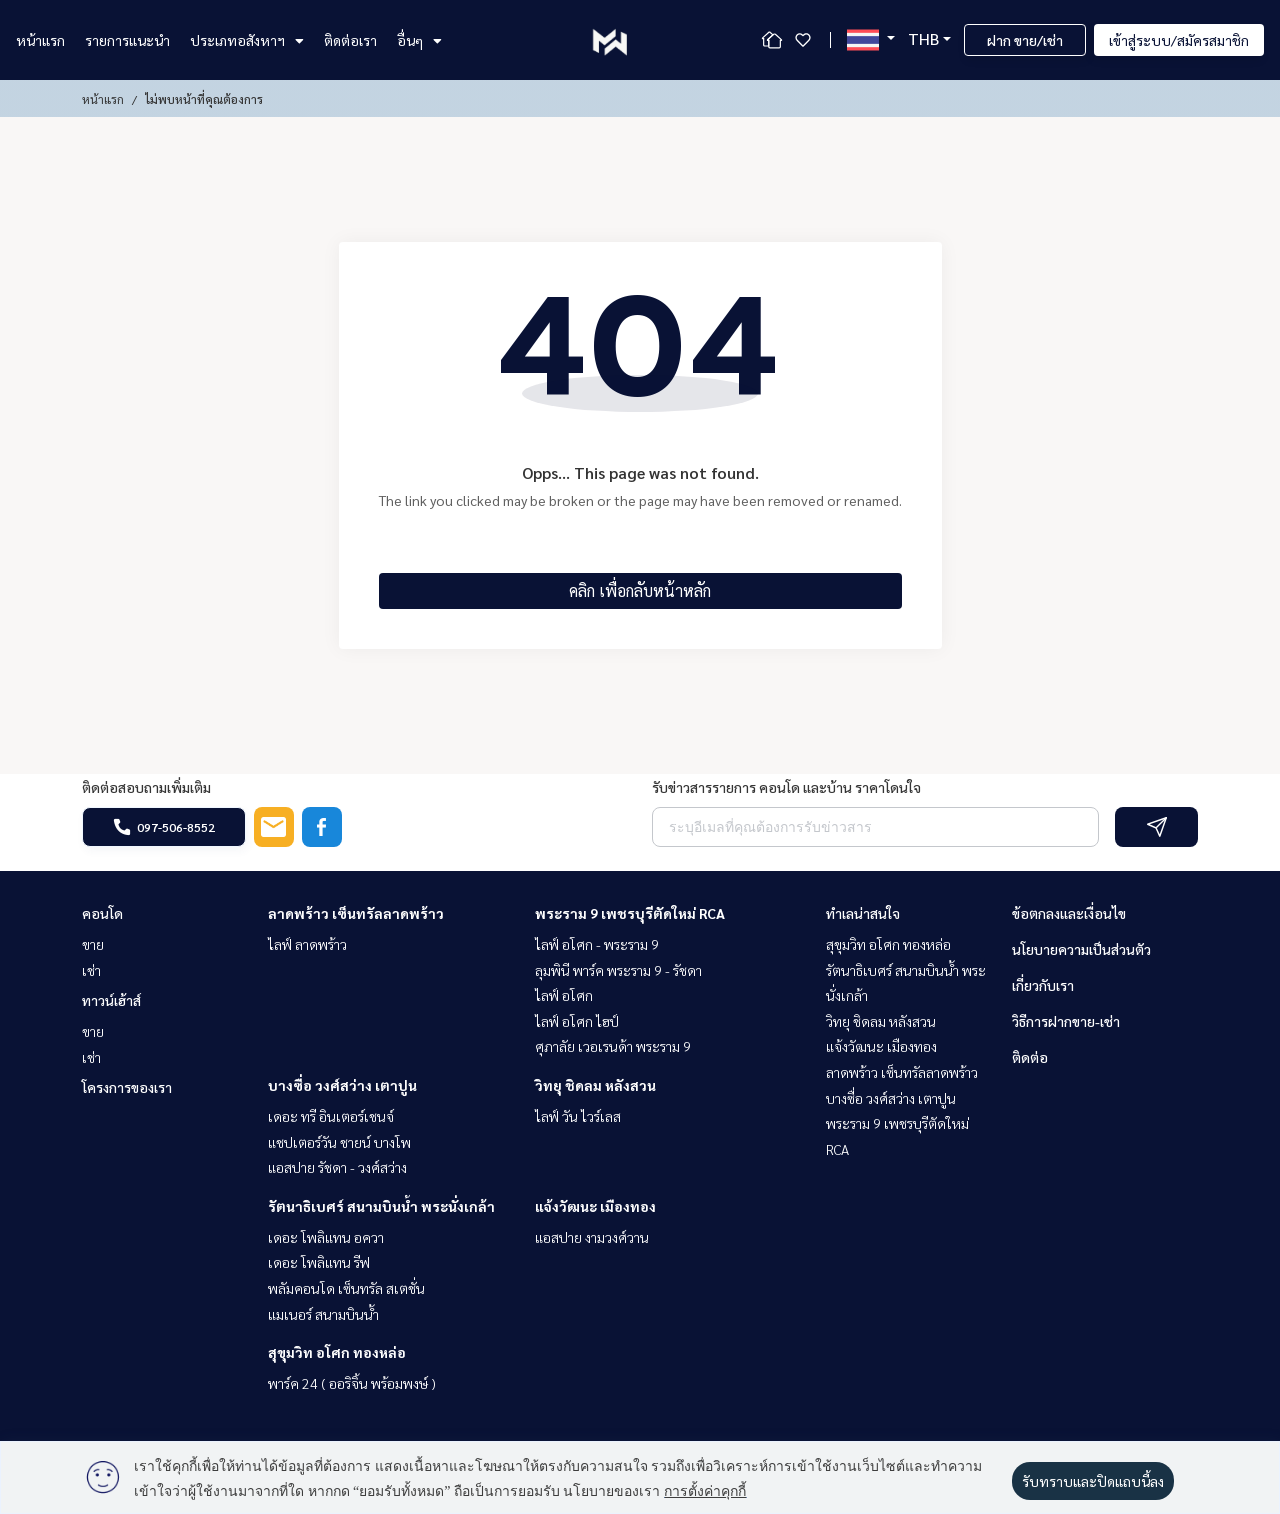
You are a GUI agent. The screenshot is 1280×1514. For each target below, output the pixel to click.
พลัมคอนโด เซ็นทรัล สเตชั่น (346, 1288)
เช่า (91, 970)
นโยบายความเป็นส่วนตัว (1081, 949)
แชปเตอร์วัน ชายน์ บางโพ (339, 1142)
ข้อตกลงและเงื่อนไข (1069, 913)
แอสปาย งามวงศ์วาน (592, 1237)
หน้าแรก (40, 40)
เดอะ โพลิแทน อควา (326, 1237)
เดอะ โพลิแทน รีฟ (319, 1262)
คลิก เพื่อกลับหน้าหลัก (640, 590)
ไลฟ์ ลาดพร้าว (307, 944)
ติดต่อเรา (350, 40)
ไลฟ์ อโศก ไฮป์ (577, 1021)
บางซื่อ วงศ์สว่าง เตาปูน (342, 1085)
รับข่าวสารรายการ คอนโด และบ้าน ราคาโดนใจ (786, 787)
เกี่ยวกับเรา (1043, 985)
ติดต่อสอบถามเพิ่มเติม (146, 787)
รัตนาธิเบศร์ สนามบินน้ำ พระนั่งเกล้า (381, 1206)
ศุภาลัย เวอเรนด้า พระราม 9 (613, 1046)
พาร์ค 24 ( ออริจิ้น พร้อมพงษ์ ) (352, 1383)
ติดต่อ (1030, 1057)
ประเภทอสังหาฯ (247, 40)
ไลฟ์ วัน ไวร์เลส (578, 1116)
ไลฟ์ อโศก (564, 995)
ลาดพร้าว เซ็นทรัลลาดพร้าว (356, 913)
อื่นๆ (419, 40)
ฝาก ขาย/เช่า (1025, 40)
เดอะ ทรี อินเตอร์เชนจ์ (331, 1116)
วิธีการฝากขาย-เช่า (1066, 1021)
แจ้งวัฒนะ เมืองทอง (595, 1206)
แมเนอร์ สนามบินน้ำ (323, 1314)
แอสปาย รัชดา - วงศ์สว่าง (337, 1167)
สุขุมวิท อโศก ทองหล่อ (337, 1352)
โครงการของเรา (127, 1087)
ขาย (93, 944)
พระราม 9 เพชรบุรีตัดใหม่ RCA (630, 913)
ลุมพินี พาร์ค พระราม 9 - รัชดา (618, 970)
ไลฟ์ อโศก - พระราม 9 (597, 944)
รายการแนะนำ (127, 40)
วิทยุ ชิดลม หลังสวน (595, 1085)
